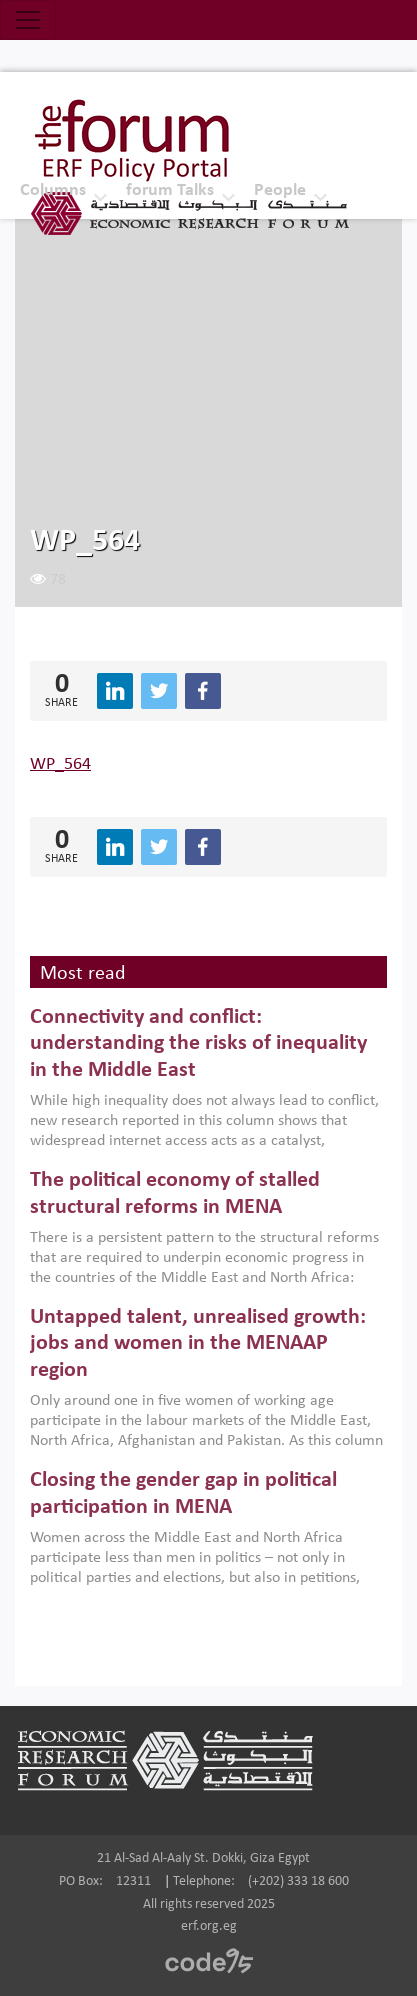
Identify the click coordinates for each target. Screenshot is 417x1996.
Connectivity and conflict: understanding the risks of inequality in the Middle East (198, 1044)
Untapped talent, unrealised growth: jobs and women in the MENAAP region (198, 1344)
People (280, 190)
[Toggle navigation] (28, 20)
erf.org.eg (209, 1926)
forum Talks (170, 190)
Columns (53, 190)
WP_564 (60, 764)
